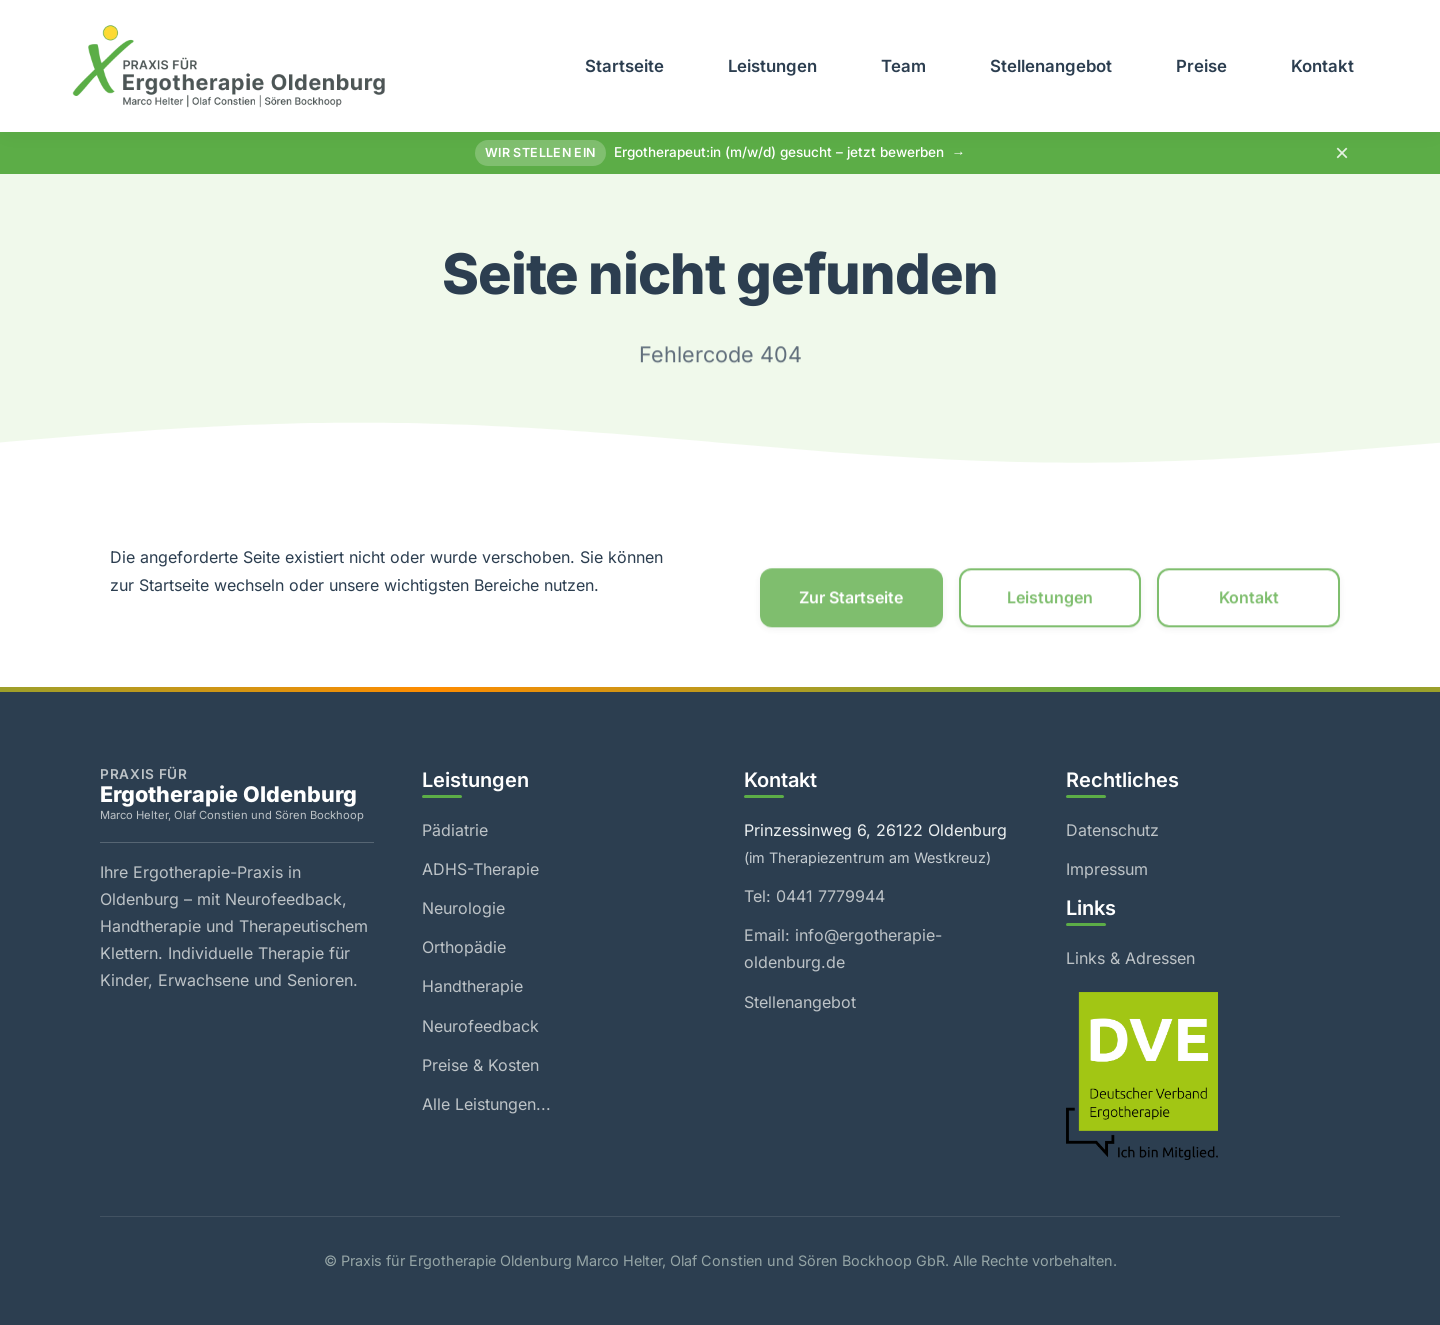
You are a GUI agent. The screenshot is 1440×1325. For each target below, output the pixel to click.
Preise (1201, 66)
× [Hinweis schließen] (1342, 152)
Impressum (1107, 869)
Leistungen (772, 66)
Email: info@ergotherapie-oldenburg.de (843, 948)
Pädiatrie (455, 830)
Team (903, 66)
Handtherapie (472, 986)
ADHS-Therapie (480, 869)
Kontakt (1322, 66)
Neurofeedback (480, 1026)
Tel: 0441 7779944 (814, 896)
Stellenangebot (1051, 66)
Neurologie (463, 908)
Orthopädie (464, 947)
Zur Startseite (851, 601)
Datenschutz (1112, 830)
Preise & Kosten (480, 1065)
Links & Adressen (1130, 958)
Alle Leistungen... (486, 1104)
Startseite (624, 66)
